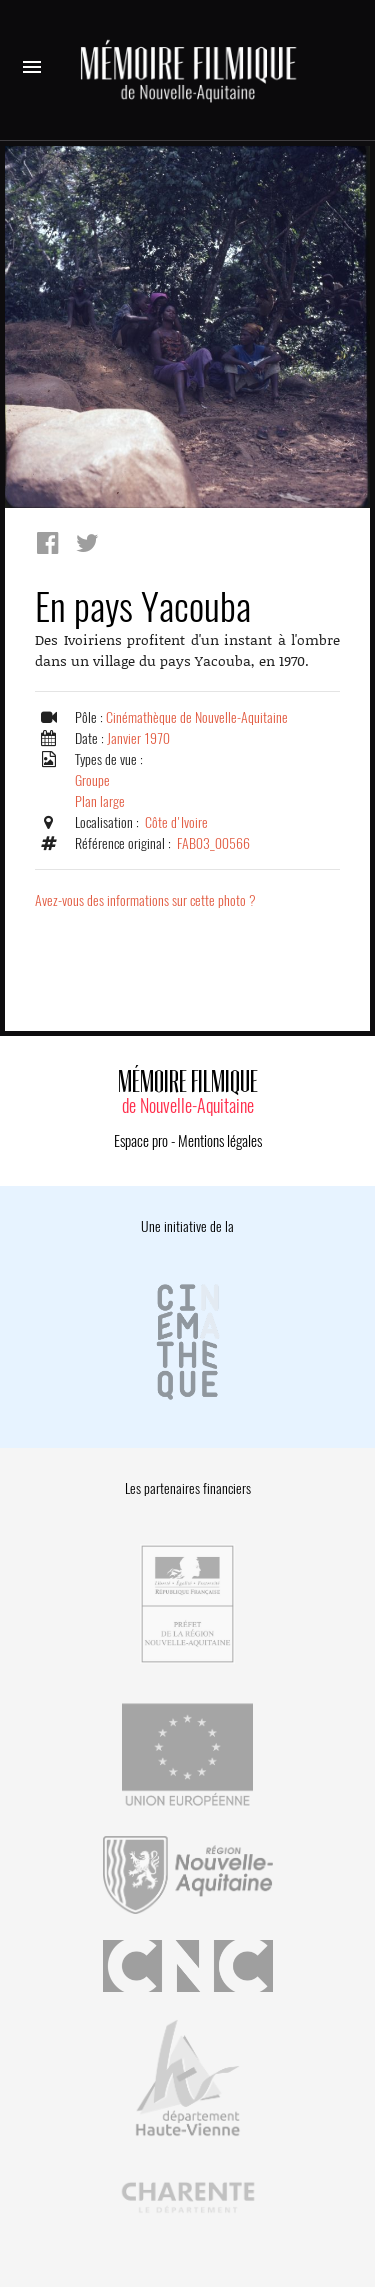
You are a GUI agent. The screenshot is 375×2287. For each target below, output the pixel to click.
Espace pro (141, 1141)
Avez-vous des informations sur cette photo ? (145, 900)
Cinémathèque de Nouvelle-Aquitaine (197, 717)
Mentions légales (220, 1141)
